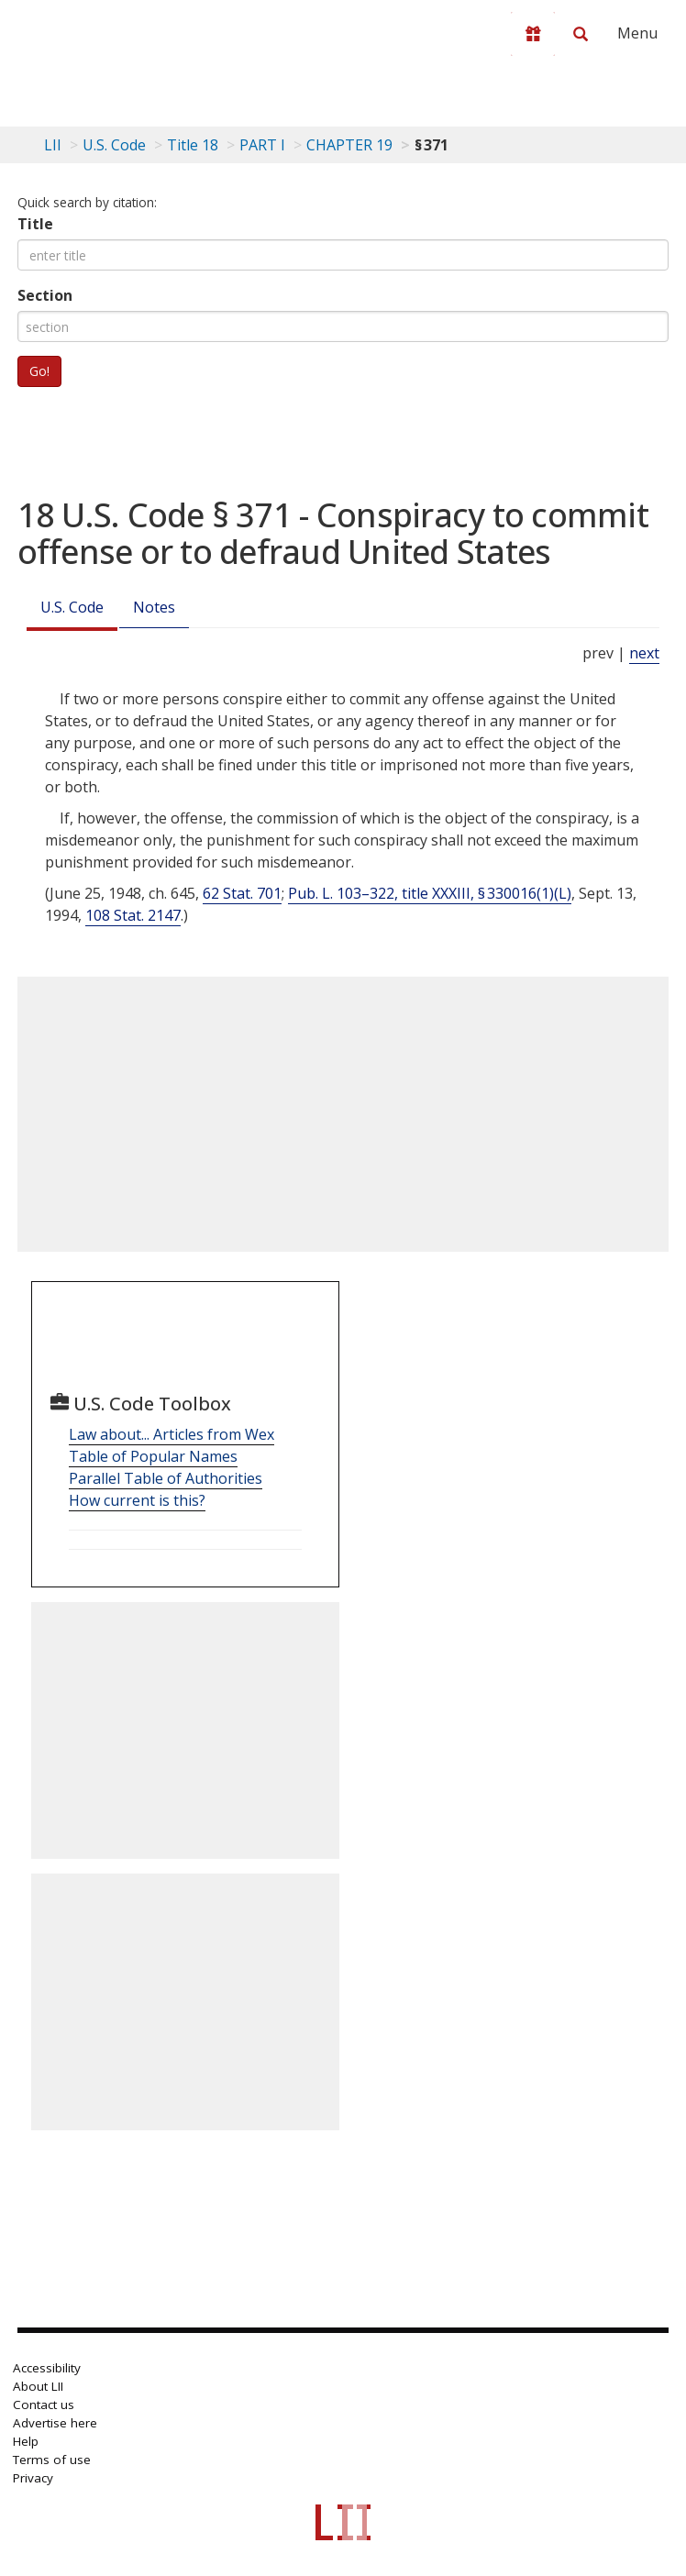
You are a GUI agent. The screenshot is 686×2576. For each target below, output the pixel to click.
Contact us (43, 2404)
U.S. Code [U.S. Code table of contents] (114, 145)
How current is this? (137, 1500)
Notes (154, 607)
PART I (262, 145)
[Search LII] (581, 34)
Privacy (33, 2478)
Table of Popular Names (153, 1456)
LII (52, 145)
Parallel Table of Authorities (165, 1478)
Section (44, 295)
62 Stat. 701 (242, 893)
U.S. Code (72, 607)
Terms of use (52, 2459)
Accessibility (47, 2368)
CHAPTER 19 (349, 145)
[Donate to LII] (533, 34)
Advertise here (55, 2423)
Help (26, 2441)
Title (35, 224)
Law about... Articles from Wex (171, 1434)
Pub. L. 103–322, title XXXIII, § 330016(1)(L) (429, 893)
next (644, 653)
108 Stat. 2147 (133, 915)
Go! (39, 371)
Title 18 (192, 145)
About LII (38, 2386)
